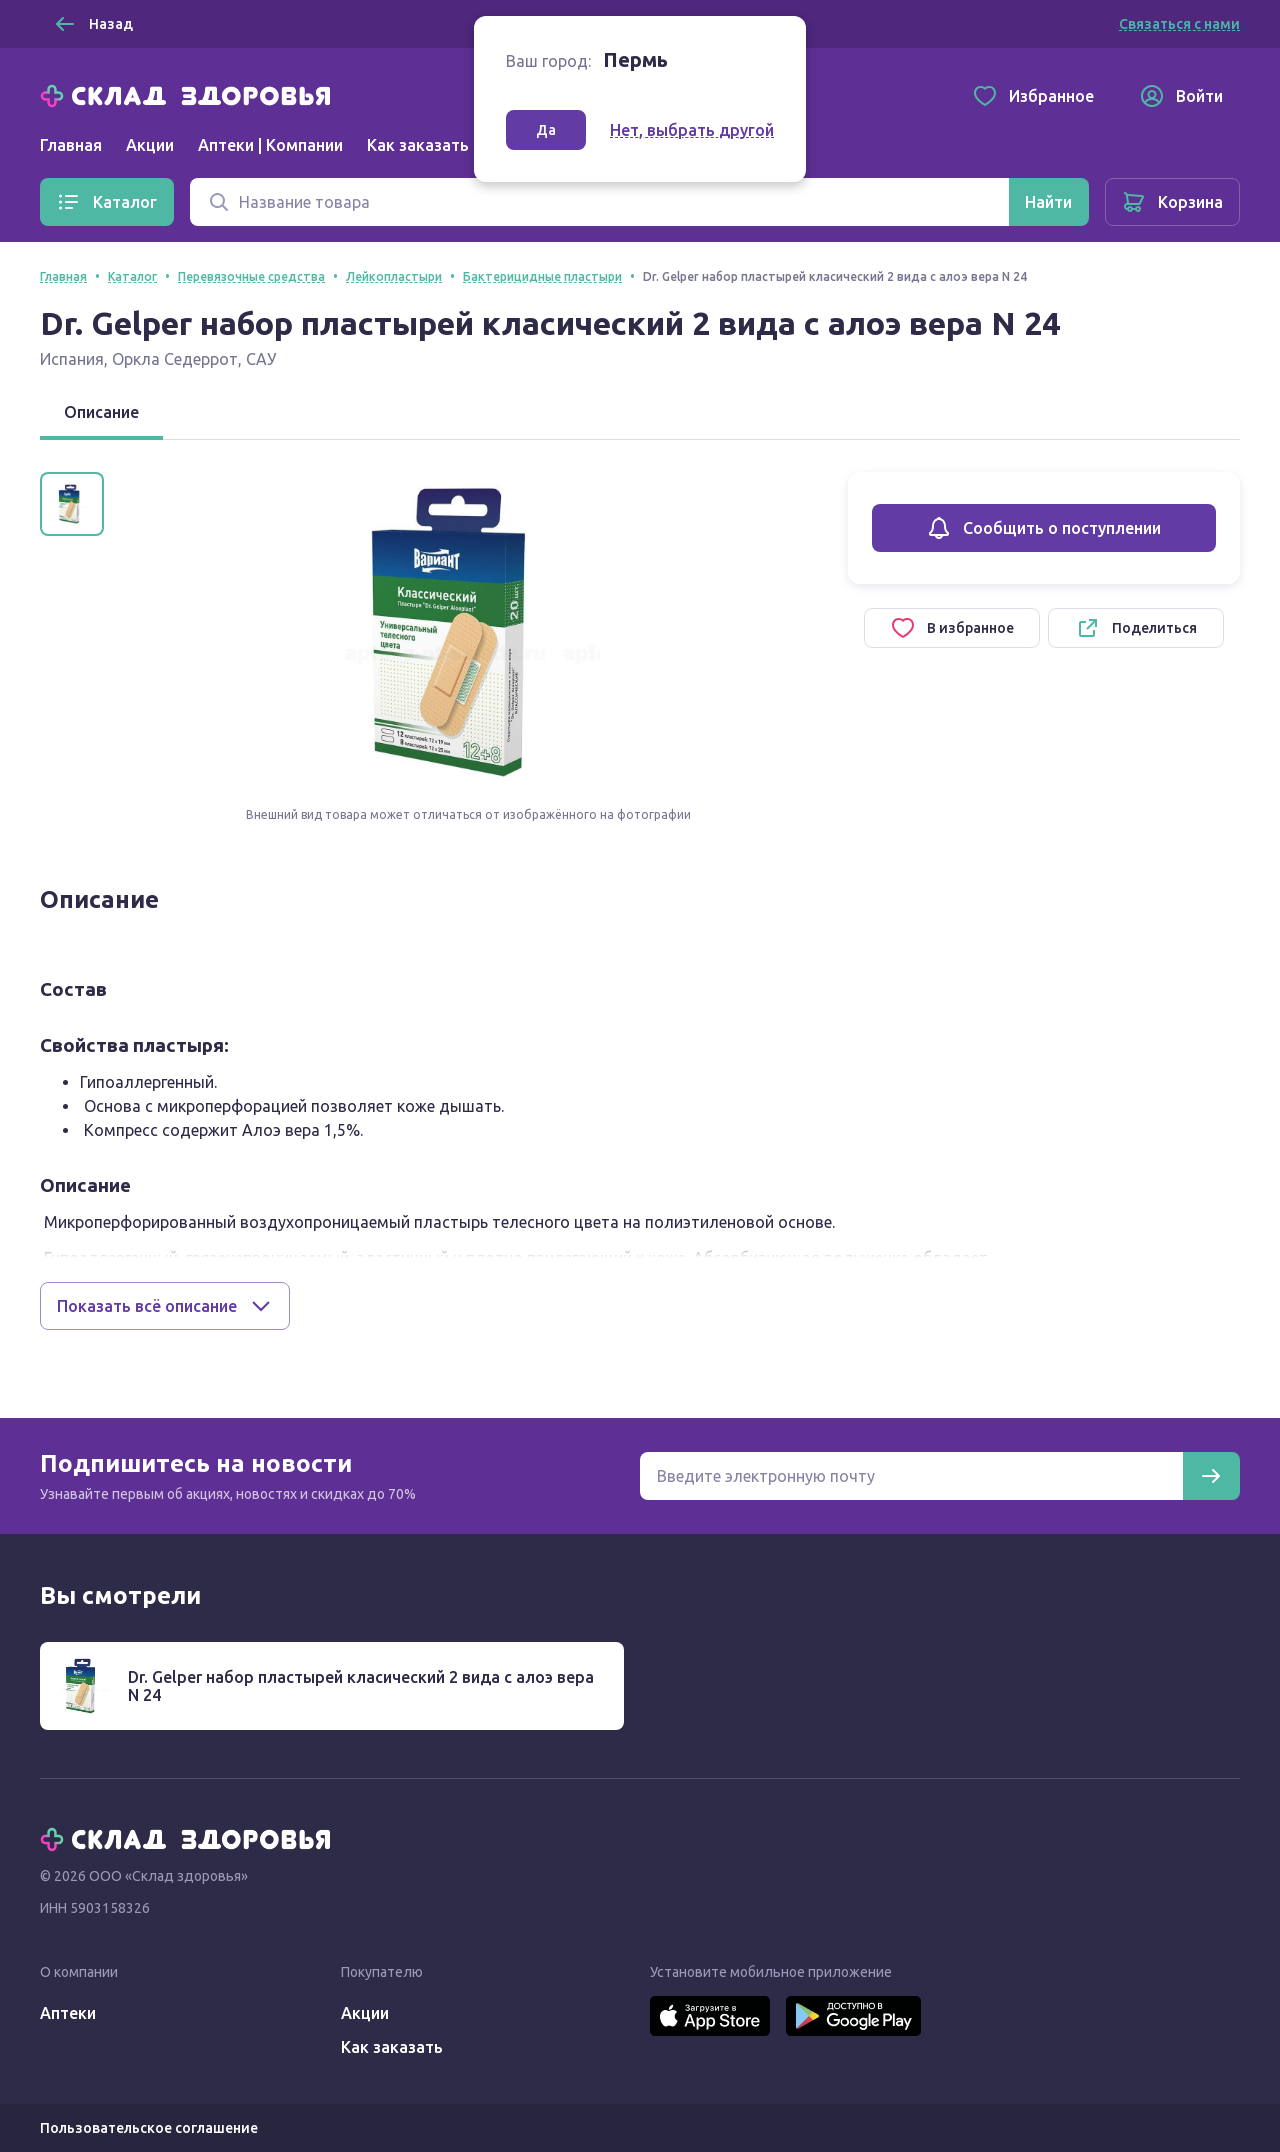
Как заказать (418, 145)
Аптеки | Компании (270, 145)
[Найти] (1048, 202)
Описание (101, 412)
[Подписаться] (1211, 1476)
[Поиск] (599, 202)
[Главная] (190, 94)
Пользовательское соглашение (149, 2128)
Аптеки (68, 2013)
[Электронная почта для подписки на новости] (911, 1476)
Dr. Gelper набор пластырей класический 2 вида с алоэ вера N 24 (361, 1686)
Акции (150, 145)
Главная (71, 145)
